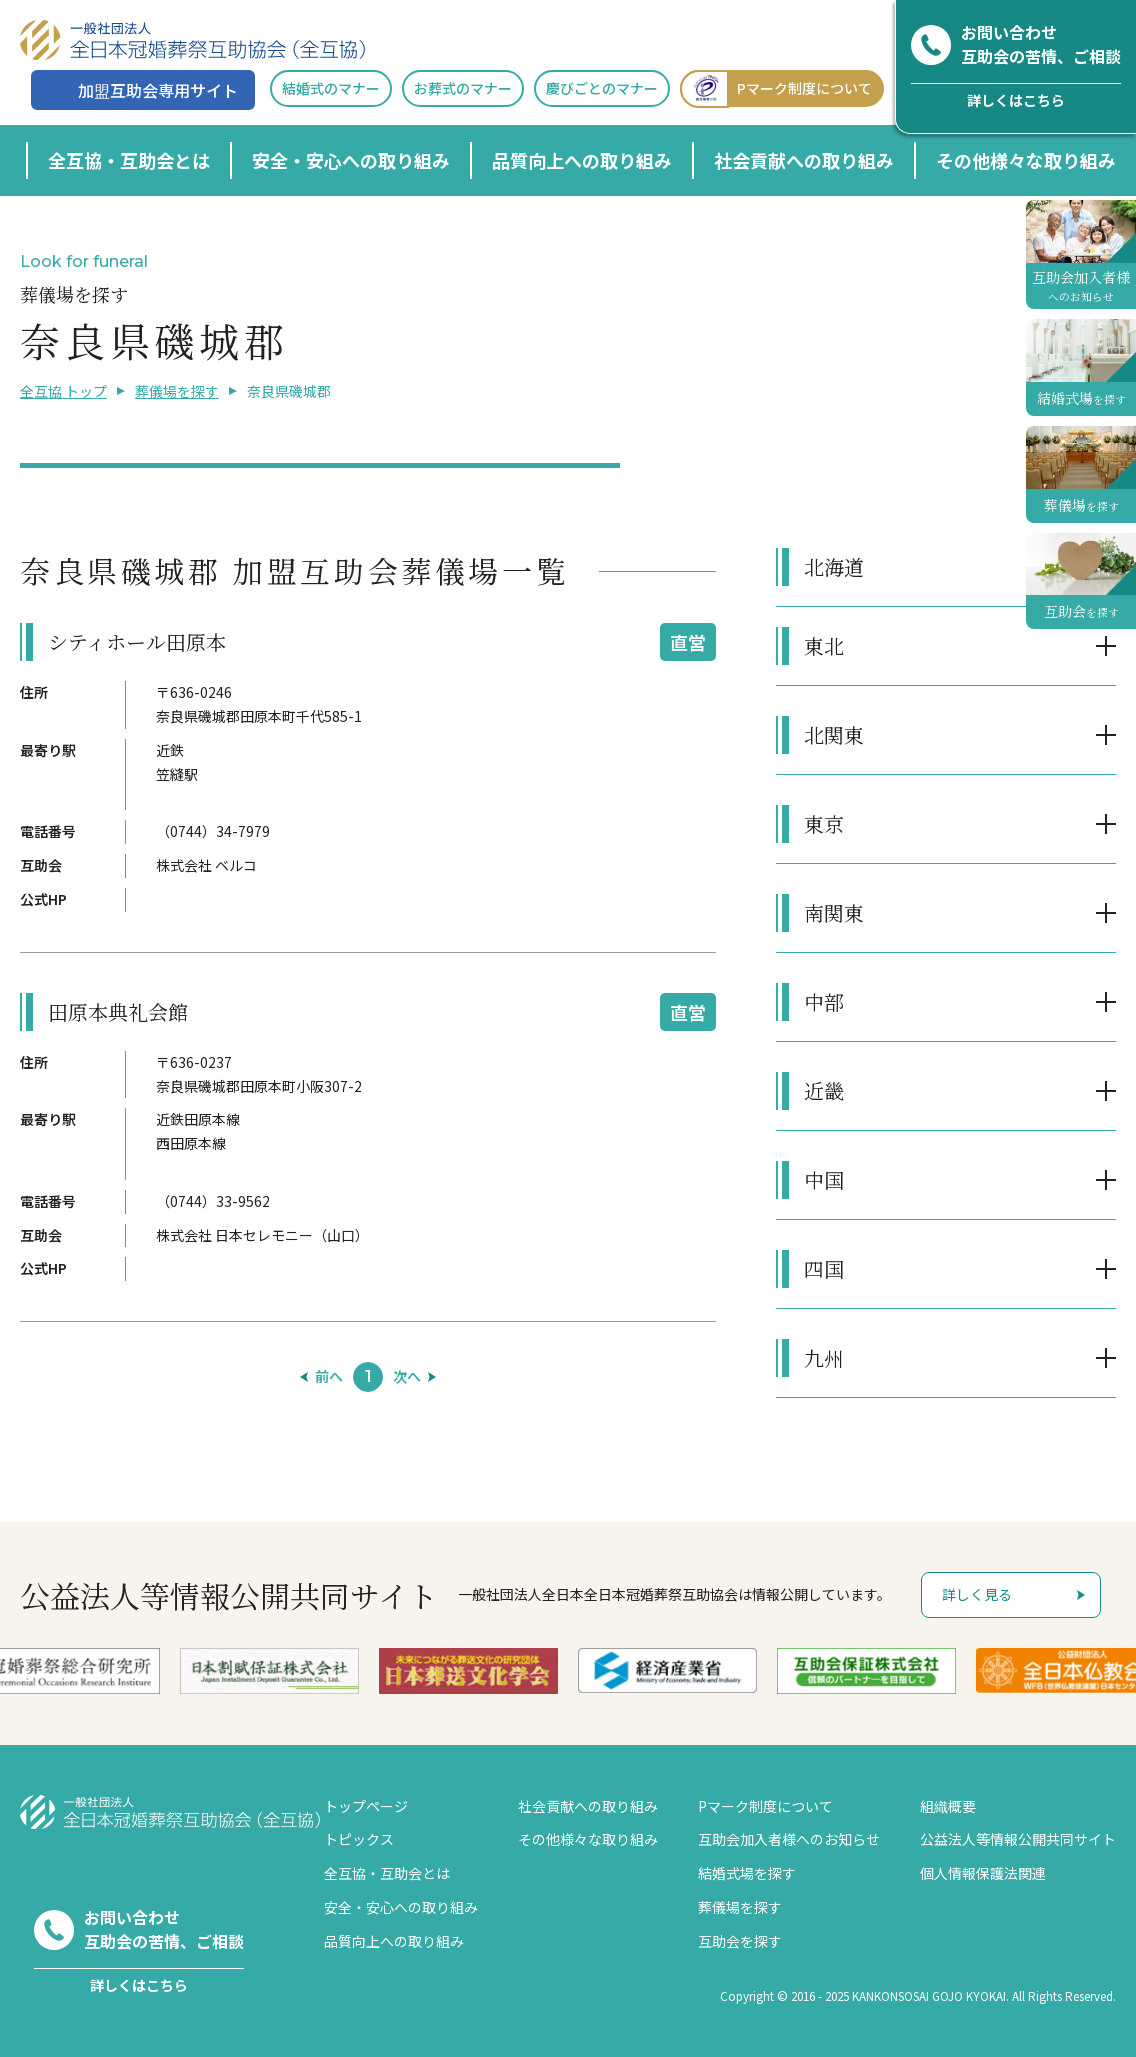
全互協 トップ (63, 391)
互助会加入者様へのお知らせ (789, 1839)
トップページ (366, 1806)
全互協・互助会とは (129, 160)
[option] (269, 1671)
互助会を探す (740, 1941)
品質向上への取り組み (582, 160)
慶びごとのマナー (602, 88)
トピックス (359, 1839)
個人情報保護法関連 (983, 1873)
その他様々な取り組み (1026, 160)
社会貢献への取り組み (804, 160)
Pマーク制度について (776, 88)
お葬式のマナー (463, 88)
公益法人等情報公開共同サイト (1018, 1839)
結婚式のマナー (331, 88)
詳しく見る (977, 1594)
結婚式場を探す (747, 1873)
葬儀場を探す (177, 391)
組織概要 (948, 1806)
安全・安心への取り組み (351, 160)
